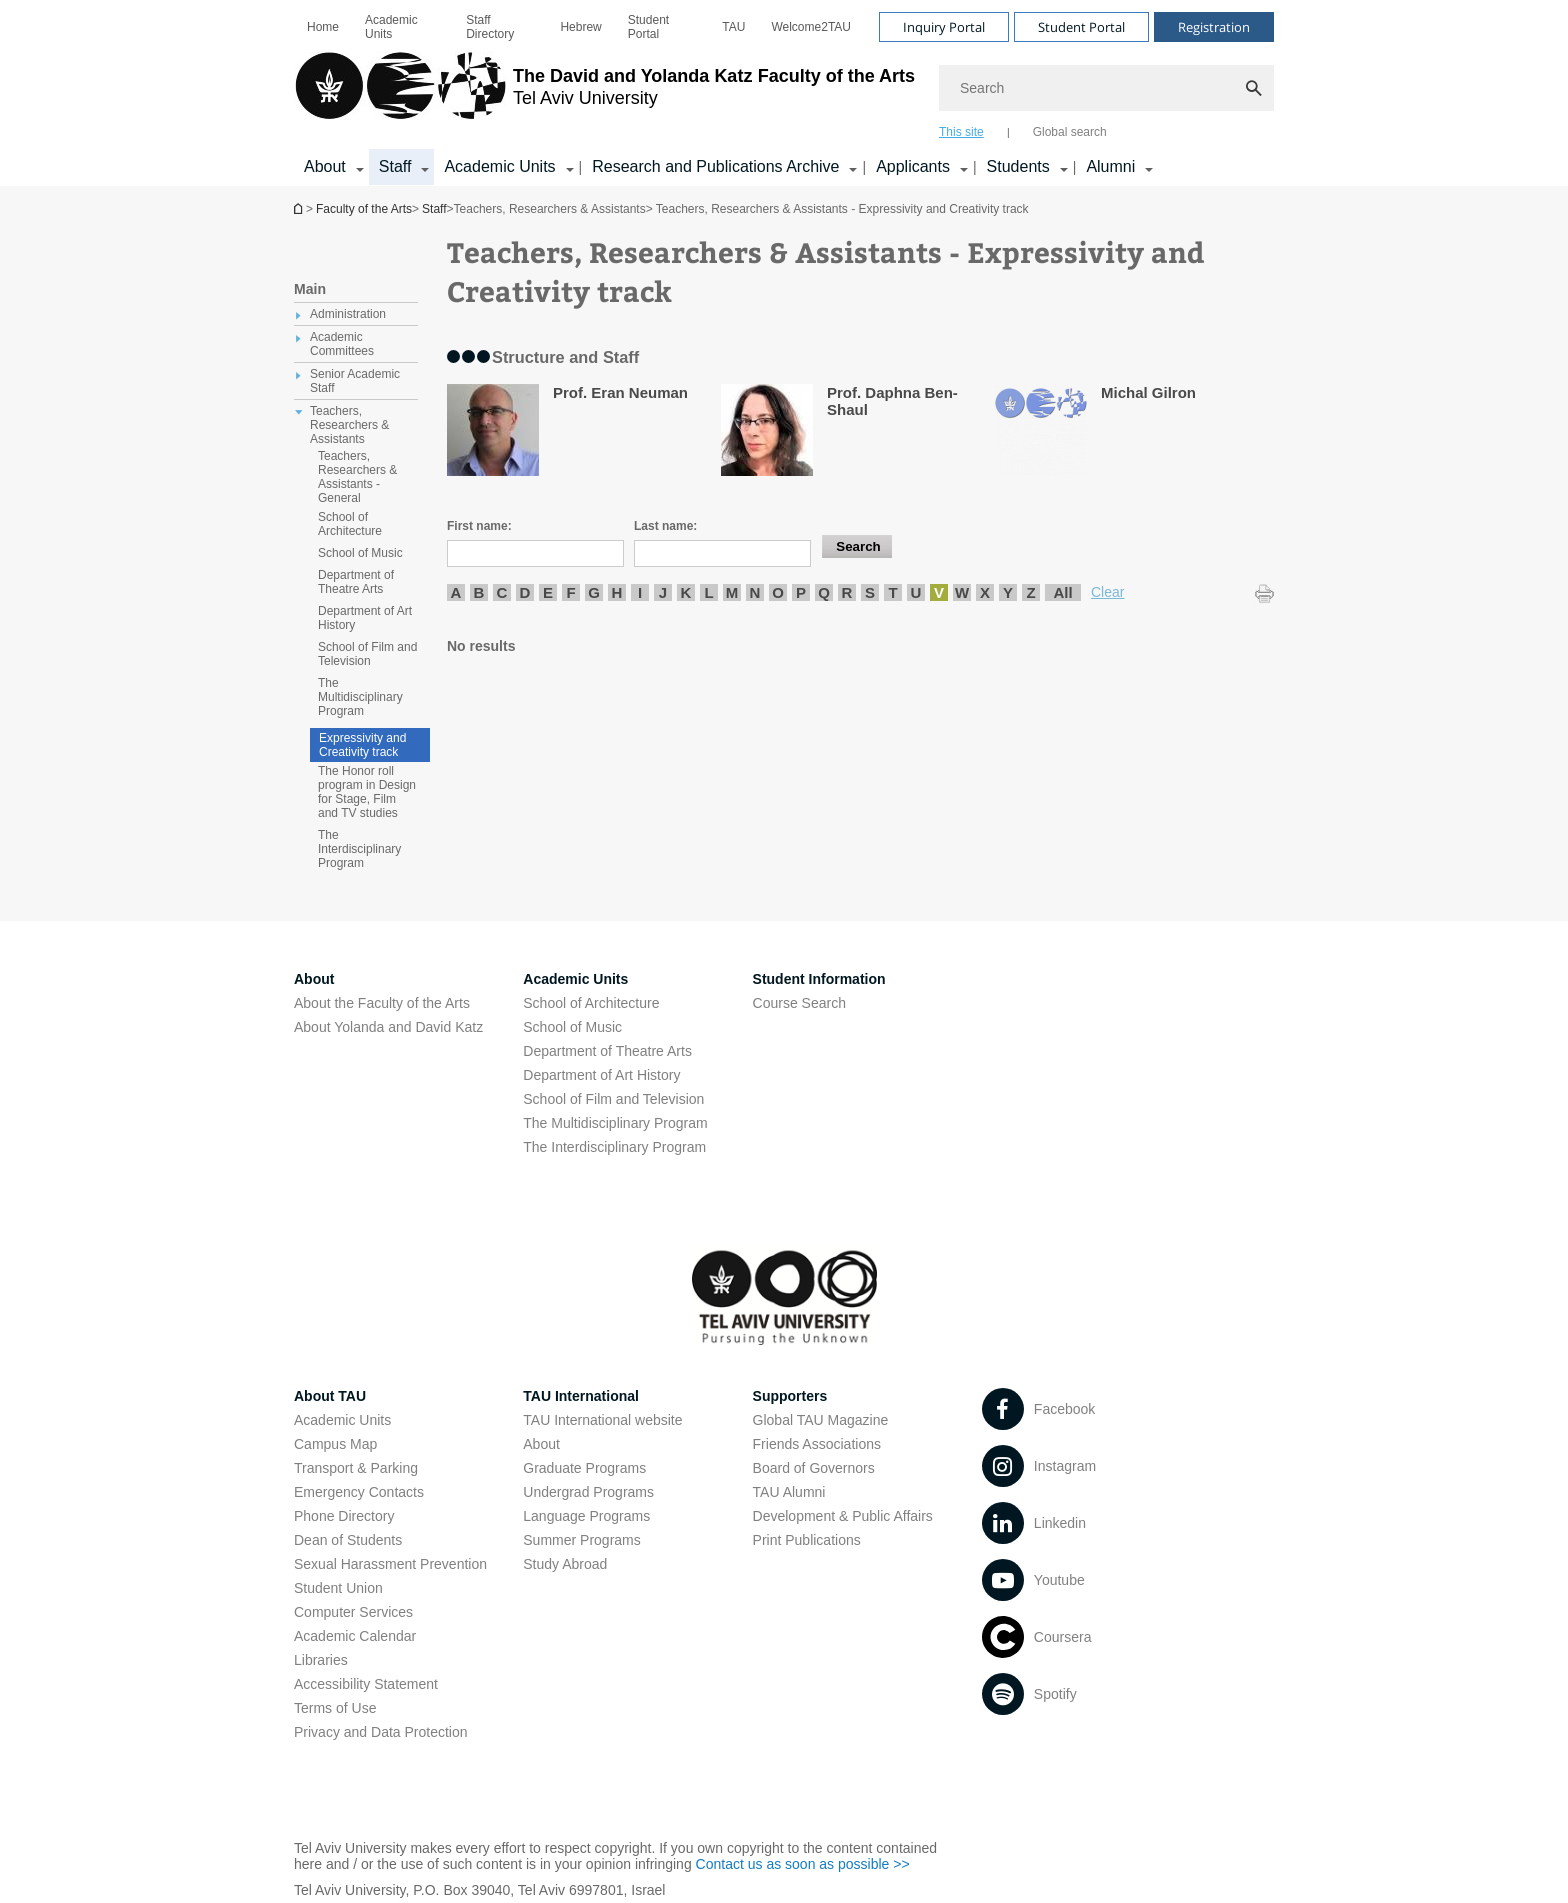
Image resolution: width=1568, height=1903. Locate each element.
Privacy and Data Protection (381, 1732)
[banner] (784, 93)
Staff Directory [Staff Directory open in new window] (490, 27)
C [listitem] (502, 592)
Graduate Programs (584, 1468)
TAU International (581, 1396)
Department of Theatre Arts (607, 1051)
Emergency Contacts (359, 1492)
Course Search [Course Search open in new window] (799, 1003)
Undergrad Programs (588, 1492)
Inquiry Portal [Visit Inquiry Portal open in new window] (944, 27)
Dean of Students (348, 1540)
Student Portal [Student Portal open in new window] (648, 27)
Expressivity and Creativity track (362, 745)
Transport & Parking (356, 1468)
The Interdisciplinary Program (614, 1147)
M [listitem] (732, 592)
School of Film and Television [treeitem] (367, 654)
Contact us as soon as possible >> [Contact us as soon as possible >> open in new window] (803, 1864)
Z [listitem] (1030, 592)
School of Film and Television (613, 1099)
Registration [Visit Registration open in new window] (1214, 27)
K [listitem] (686, 592)
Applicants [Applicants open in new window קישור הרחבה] (913, 166)
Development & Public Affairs (843, 1516)
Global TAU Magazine (821, 1420)
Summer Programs (581, 1540)
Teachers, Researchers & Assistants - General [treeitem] (357, 477)
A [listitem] (456, 592)
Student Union (338, 1588)
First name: (479, 526)
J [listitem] (663, 592)
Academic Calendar (355, 1636)
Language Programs (586, 1516)
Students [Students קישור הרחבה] (1018, 166)
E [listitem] (548, 592)
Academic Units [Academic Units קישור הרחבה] (499, 166)
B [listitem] (479, 592)
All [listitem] (1062, 592)
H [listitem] (617, 592)
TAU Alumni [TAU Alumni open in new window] (789, 1492)
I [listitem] (640, 592)
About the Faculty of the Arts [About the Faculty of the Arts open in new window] (382, 1003)
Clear (1107, 592)
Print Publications (807, 1540)
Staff (434, 209)
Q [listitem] (824, 592)
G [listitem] (594, 592)
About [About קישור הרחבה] (325, 166)
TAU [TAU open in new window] (733, 27)
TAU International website (602, 1420)
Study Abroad (565, 1564)
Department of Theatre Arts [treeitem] (356, 582)
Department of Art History (601, 1075)
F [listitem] (570, 592)
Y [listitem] (1008, 592)
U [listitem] (916, 592)
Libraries (321, 1660)
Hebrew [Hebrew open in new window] (580, 27)
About (541, 1444)
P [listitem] (801, 592)
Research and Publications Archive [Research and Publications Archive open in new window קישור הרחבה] (715, 166)
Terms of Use (335, 1708)
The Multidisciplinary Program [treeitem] (360, 697)
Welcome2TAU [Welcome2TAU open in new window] (811, 27)
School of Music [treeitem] (360, 553)
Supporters (790, 1396)
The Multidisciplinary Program (615, 1123)
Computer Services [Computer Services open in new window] (353, 1612)
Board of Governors (814, 1468)
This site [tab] (961, 132)
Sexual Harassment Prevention (390, 1564)
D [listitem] (525, 592)
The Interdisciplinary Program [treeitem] (359, 849)
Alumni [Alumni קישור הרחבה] (1110, 166)
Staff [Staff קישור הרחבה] (395, 166)
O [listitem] (778, 592)
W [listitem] (962, 592)
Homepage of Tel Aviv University (300, 208)
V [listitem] (939, 592)
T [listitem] (892, 592)
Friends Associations (817, 1444)
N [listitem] (755, 592)
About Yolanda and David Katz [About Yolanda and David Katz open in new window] (388, 1027)
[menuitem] (323, 27)
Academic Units (391, 27)
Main (310, 289)
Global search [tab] (1070, 132)
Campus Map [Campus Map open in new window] (335, 1444)
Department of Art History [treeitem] (365, 618)
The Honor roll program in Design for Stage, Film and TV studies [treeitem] (367, 792)
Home (323, 27)
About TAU (330, 1396)
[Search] (1106, 88)
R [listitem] (847, 592)
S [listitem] (870, 592)
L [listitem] (708, 592)
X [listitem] (985, 592)
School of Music (572, 1027)
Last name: (665, 526)
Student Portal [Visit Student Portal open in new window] (1081, 27)
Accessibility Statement (366, 1684)
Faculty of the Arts (364, 209)
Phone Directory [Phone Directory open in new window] (344, 1516)
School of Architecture (591, 1003)
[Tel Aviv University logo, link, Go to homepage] (604, 95)
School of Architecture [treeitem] (350, 524)
